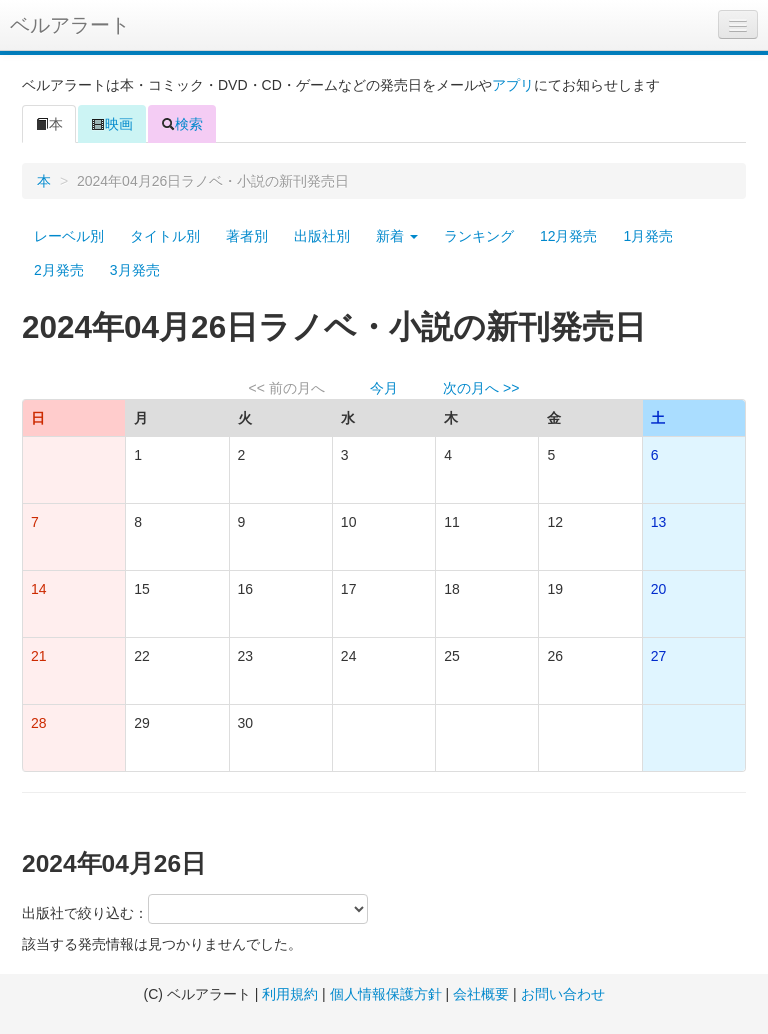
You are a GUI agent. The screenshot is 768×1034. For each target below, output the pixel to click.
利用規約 (290, 994)
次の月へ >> (481, 388)
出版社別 (322, 236)
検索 (182, 124)
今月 (384, 388)
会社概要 (481, 994)
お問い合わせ (563, 994)
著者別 (247, 236)
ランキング (479, 236)
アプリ (513, 85)
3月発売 (135, 270)
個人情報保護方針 (386, 994)
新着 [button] (397, 236)
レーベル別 (69, 236)
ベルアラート (70, 25)
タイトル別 (165, 236)
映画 (112, 124)
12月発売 (569, 236)
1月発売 (648, 236)
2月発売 (59, 270)
